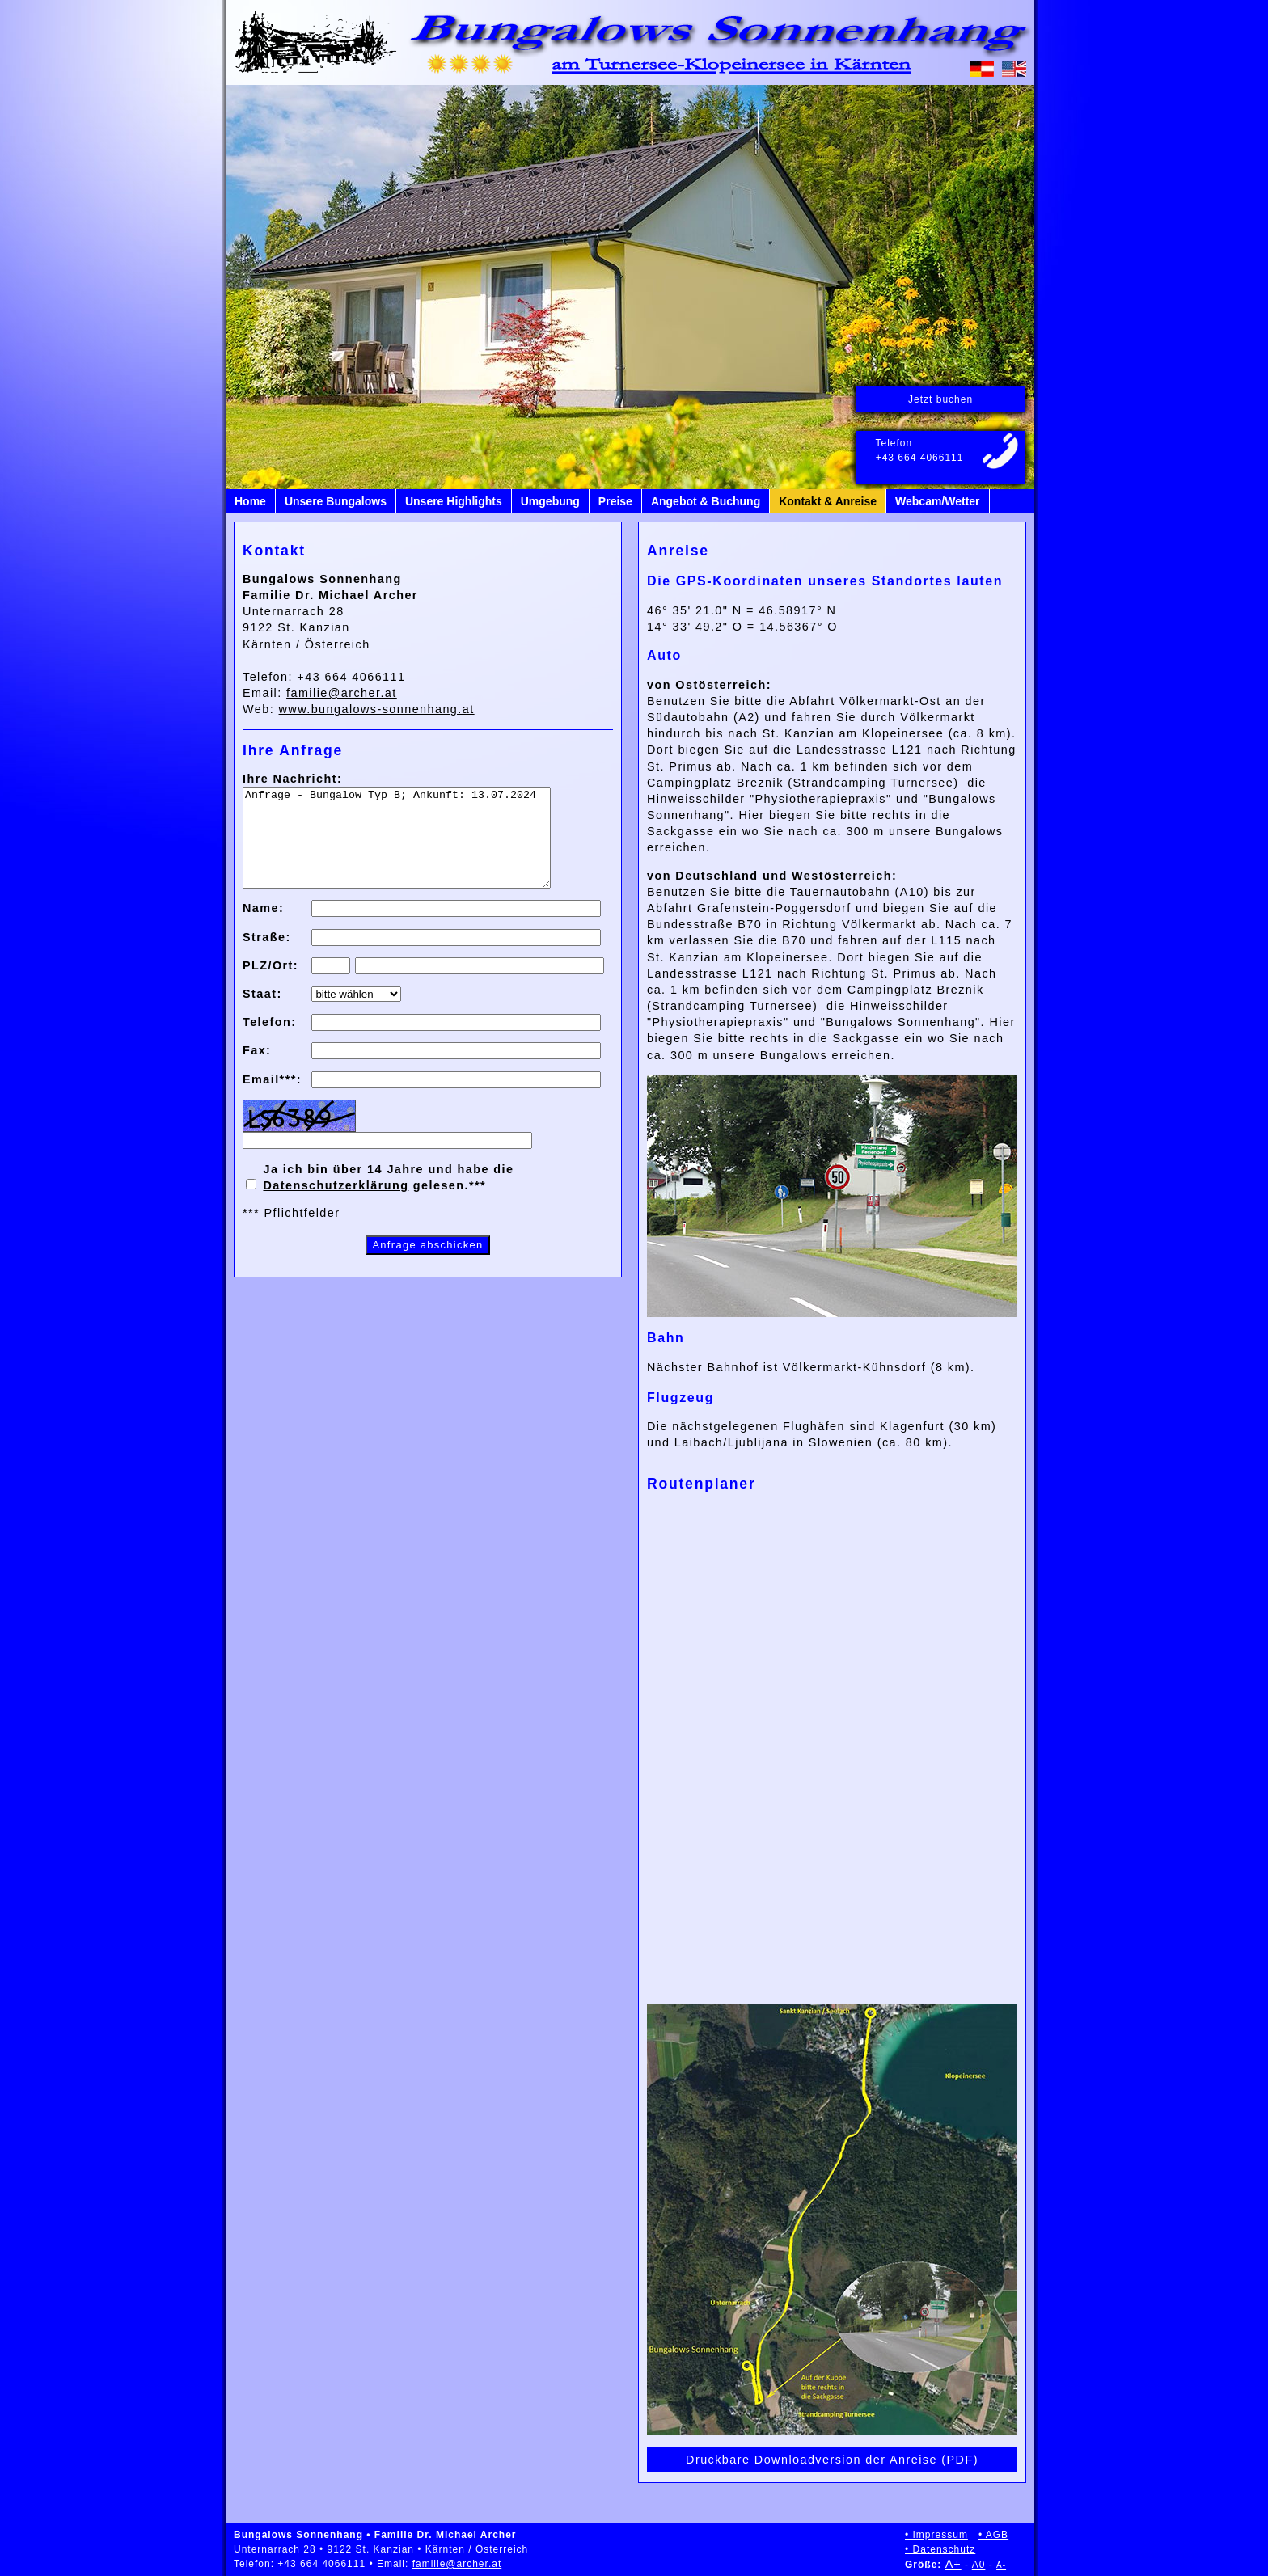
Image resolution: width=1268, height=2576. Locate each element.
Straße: (267, 956)
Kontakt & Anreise (828, 501)
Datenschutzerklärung (335, 1204)
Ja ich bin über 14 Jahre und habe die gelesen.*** (388, 1196)
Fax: (257, 1069)
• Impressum (936, 2534)
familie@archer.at (341, 692)
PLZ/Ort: (270, 984)
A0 (979, 2564)
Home (250, 501)
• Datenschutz (940, 2549)
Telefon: (269, 1041)
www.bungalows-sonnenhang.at (377, 709)
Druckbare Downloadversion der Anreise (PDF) (832, 2459)
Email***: (272, 1098)
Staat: (262, 1013)
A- (1001, 2565)
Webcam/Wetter (937, 501)
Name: (263, 927)
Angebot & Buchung (705, 501)
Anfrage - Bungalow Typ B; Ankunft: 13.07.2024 (415, 847)
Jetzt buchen (940, 399)
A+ (953, 2563)
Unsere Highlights (453, 501)
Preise (615, 501)
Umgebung (550, 501)
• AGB (993, 2534)
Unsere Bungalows (336, 501)
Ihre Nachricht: (292, 778)
